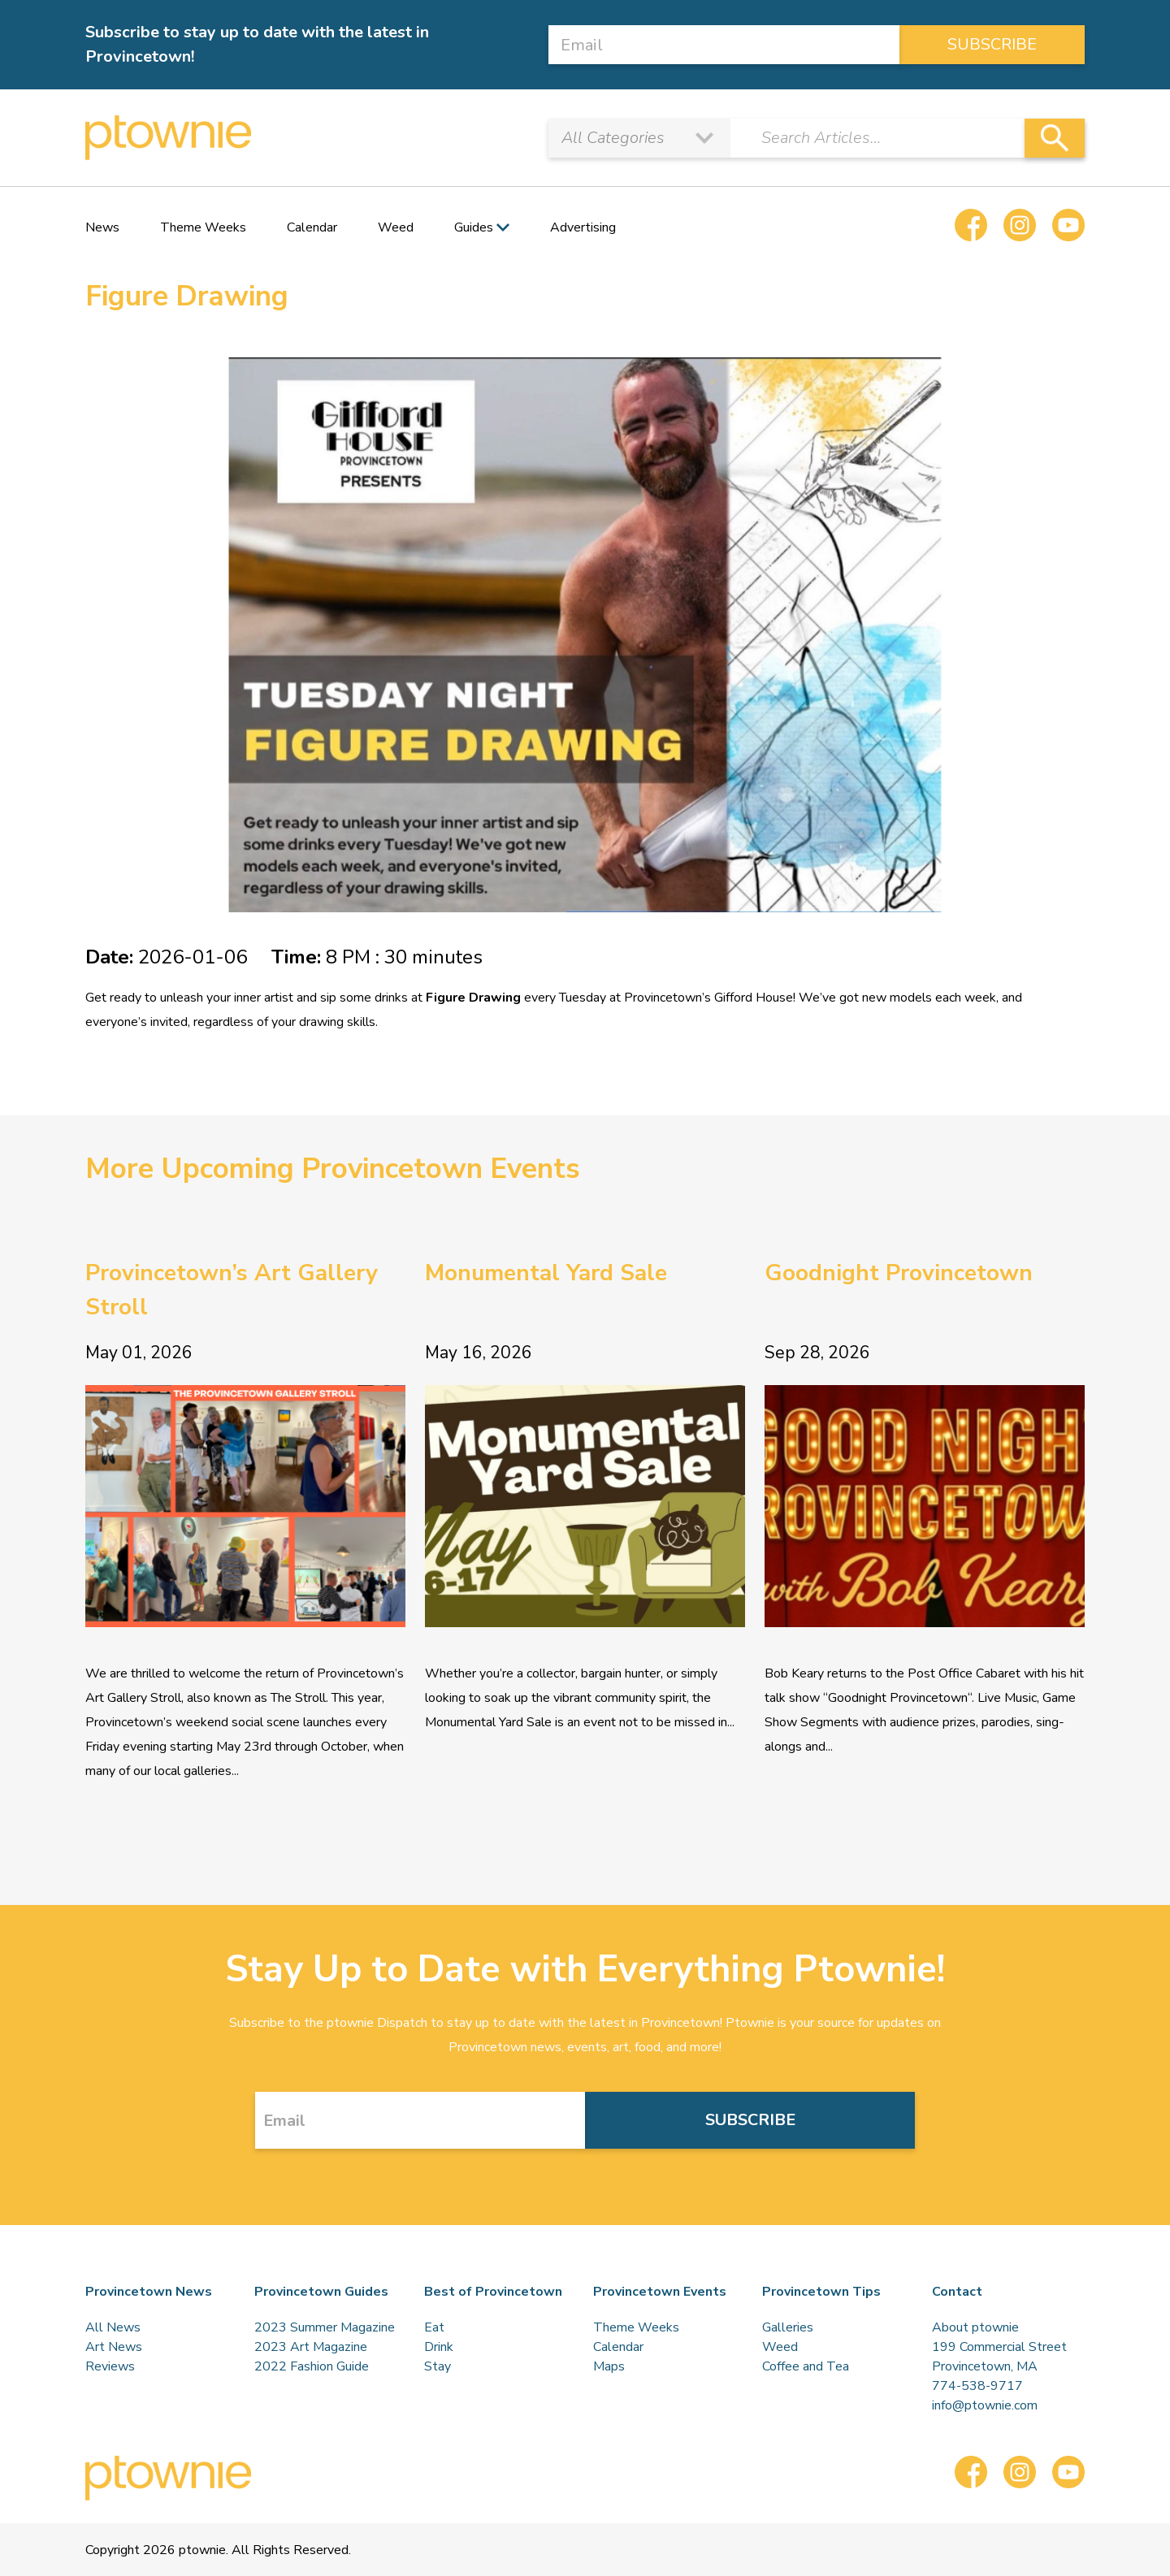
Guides (473, 227)
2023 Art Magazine (310, 2347)
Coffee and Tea (805, 2366)
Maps (609, 2366)
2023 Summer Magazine (324, 2327)
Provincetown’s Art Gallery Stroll (231, 1290)
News (102, 227)
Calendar (312, 227)
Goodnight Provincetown (899, 1273)
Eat (434, 2327)
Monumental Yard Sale (546, 1273)
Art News (113, 2347)
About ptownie (975, 2327)
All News (113, 2327)
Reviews (110, 2366)
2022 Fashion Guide (311, 2366)
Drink (438, 2347)
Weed (396, 227)
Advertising (583, 227)
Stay (437, 2366)
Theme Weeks (203, 227)
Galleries (787, 2327)
